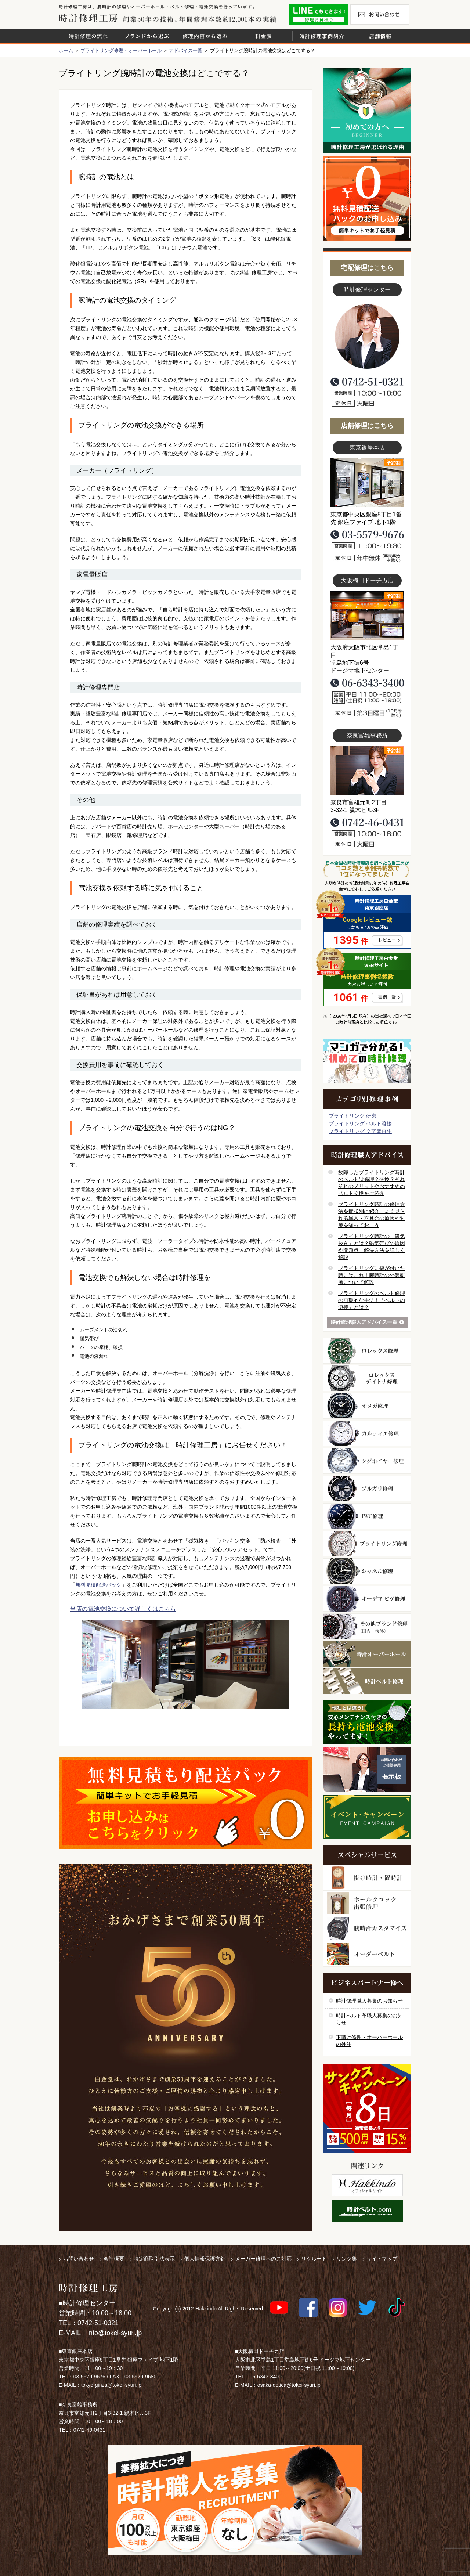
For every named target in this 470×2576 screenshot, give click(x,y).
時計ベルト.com (367, 2211)
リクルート (314, 2259)
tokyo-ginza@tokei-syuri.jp (111, 2385)
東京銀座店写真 (367, 482)
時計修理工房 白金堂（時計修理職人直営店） (88, 18)
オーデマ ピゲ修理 (367, 1599)
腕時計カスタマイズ (367, 1928)
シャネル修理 (367, 1571)
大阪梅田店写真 (367, 615)
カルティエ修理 (367, 1433)
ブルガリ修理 (367, 1488)
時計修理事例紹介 (322, 36)
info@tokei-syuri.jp (114, 2333)
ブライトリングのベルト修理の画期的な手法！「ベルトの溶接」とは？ (371, 1300)
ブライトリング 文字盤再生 (360, 1131)
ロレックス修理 (367, 1351)
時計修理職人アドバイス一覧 (367, 1322)
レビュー (387, 940)
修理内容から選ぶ (205, 36)
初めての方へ (367, 110)
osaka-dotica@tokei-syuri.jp (289, 2385)
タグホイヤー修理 (367, 1461)
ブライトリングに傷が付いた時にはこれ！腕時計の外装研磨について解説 (371, 1275)
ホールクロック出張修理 (367, 1903)
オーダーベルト (367, 1954)
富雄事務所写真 (367, 770)
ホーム (66, 50)
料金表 (263, 36)
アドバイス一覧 (185, 50)
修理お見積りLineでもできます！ (318, 14)
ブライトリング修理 (367, 1543)
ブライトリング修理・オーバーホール (121, 50)
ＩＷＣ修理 (367, 1516)
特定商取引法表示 (154, 2259)
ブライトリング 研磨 (352, 1116)
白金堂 (367, 2185)
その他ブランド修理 (367, 1626)
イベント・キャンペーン (367, 1817)
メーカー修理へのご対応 (263, 2259)
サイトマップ (381, 2259)
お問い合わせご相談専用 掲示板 (367, 1769)
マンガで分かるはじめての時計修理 (367, 1061)
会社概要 (114, 2259)
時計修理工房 (88, 2287)
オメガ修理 (367, 1406)
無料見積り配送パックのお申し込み (185, 1803)
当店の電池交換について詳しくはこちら (123, 1609)
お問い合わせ (379, 14)
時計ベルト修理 (367, 1681)
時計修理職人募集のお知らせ (369, 2001)
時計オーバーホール (367, 1654)
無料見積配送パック (98, 1585)
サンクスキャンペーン (367, 2108)
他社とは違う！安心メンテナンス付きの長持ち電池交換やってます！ (367, 1722)
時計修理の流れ (88, 36)
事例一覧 (387, 997)
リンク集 (346, 2259)
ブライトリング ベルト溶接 (360, 1123)
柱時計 (367, 1878)
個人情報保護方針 (204, 2259)
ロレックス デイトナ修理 (367, 1378)
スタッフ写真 (367, 337)
